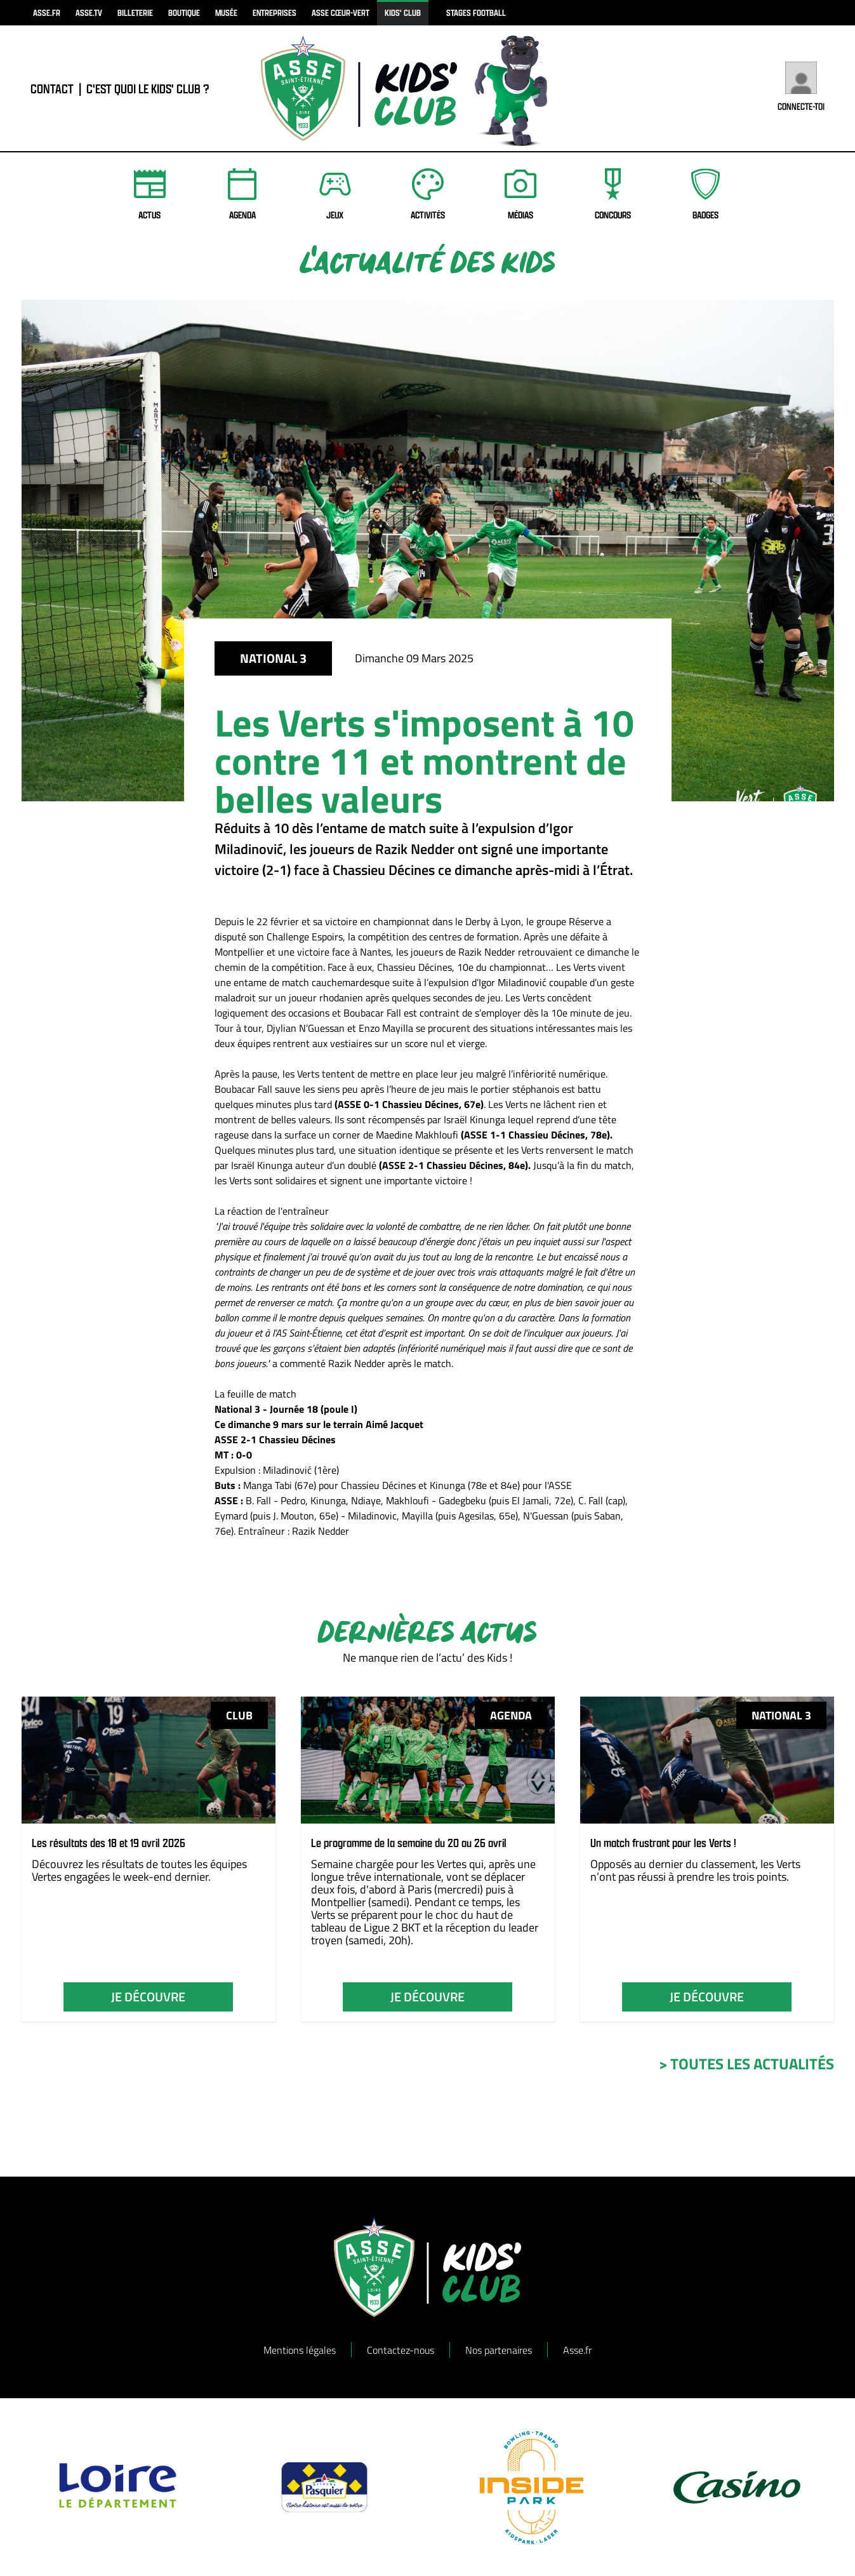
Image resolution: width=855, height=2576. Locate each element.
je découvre (148, 1996)
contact (52, 88)
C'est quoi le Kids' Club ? (147, 88)
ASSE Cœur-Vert (340, 12)
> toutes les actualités (746, 2063)
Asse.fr (577, 2350)
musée (226, 12)
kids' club (403, 12)
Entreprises (274, 12)
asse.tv (89, 12)
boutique (184, 12)
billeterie (135, 12)
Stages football (476, 12)
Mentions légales (299, 2350)
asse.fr (46, 12)
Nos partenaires (498, 2350)
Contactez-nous (400, 2350)
